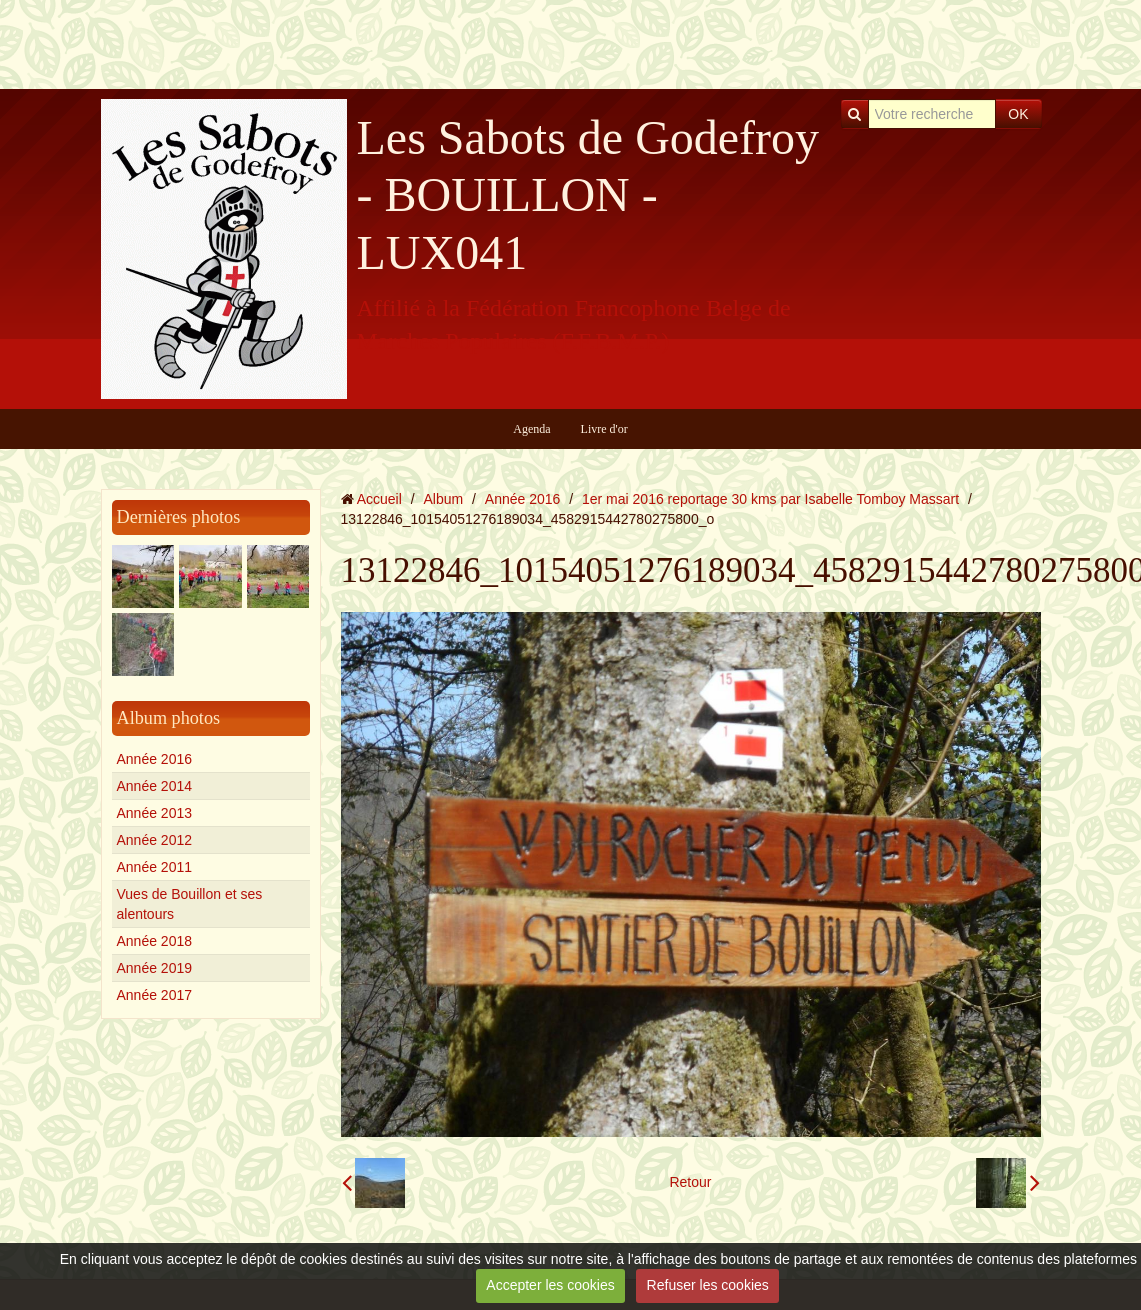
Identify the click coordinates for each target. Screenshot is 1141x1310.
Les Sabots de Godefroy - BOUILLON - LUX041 (588, 195)
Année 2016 (155, 759)
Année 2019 (155, 968)
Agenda (531, 429)
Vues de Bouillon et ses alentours (190, 904)
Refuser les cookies (708, 1285)
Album (443, 499)
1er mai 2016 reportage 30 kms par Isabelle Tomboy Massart (770, 499)
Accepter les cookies (550, 1285)
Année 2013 (155, 813)
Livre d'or (604, 429)
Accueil (379, 499)
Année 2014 (155, 786)
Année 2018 (155, 941)
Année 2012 (155, 840)
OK (1018, 114)
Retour (690, 1182)
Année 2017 (155, 995)
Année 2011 (155, 867)
